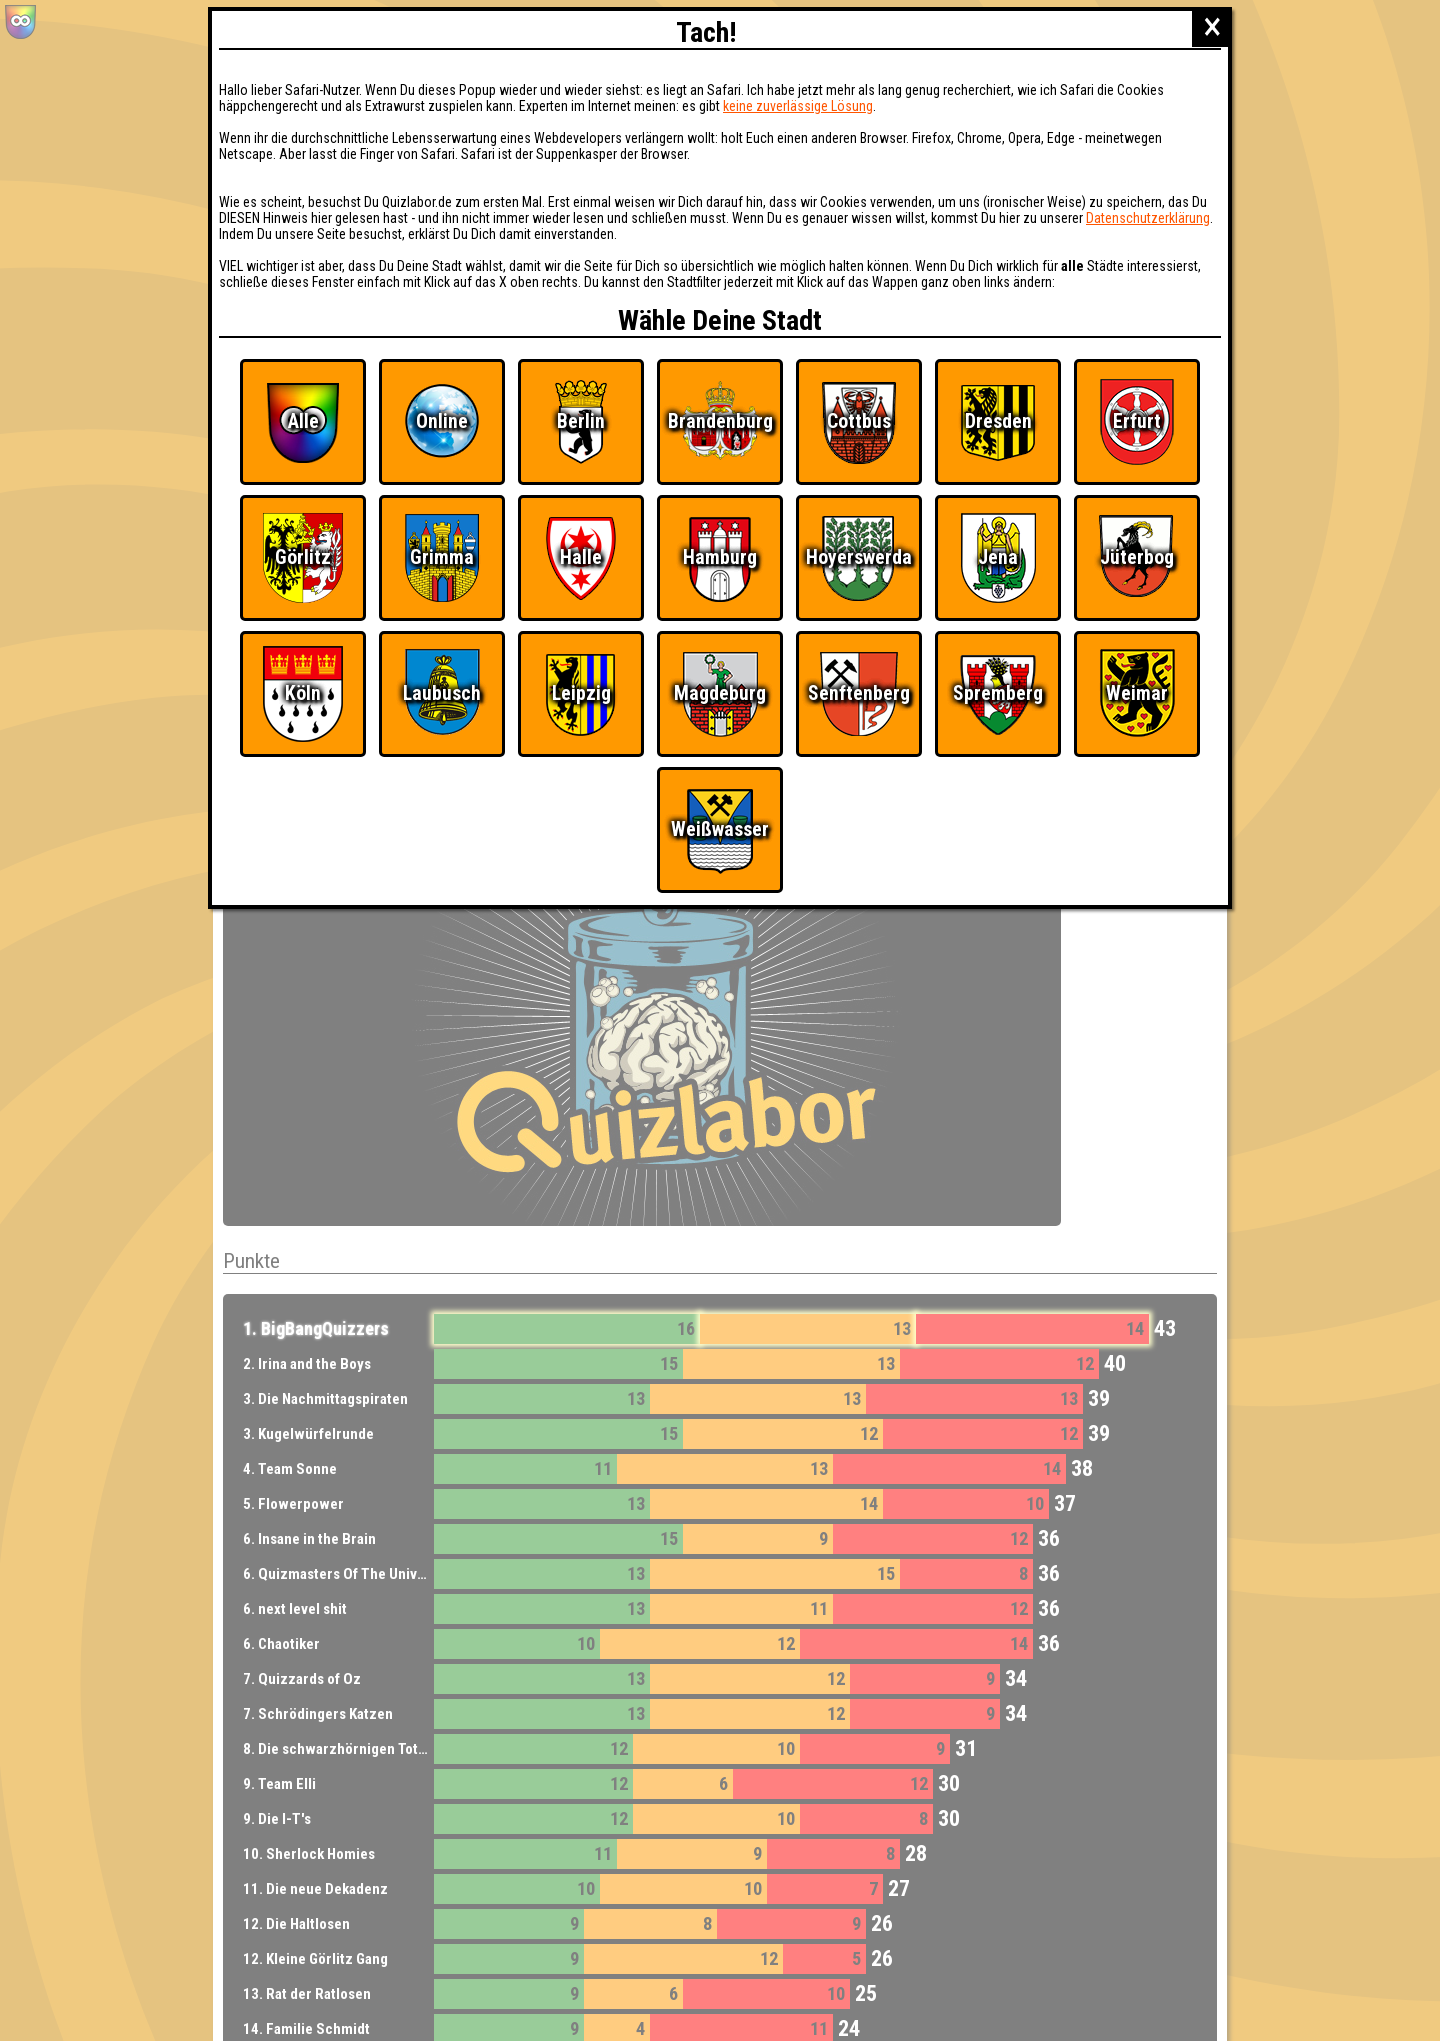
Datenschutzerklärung (1148, 218)
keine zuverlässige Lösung (798, 106)
